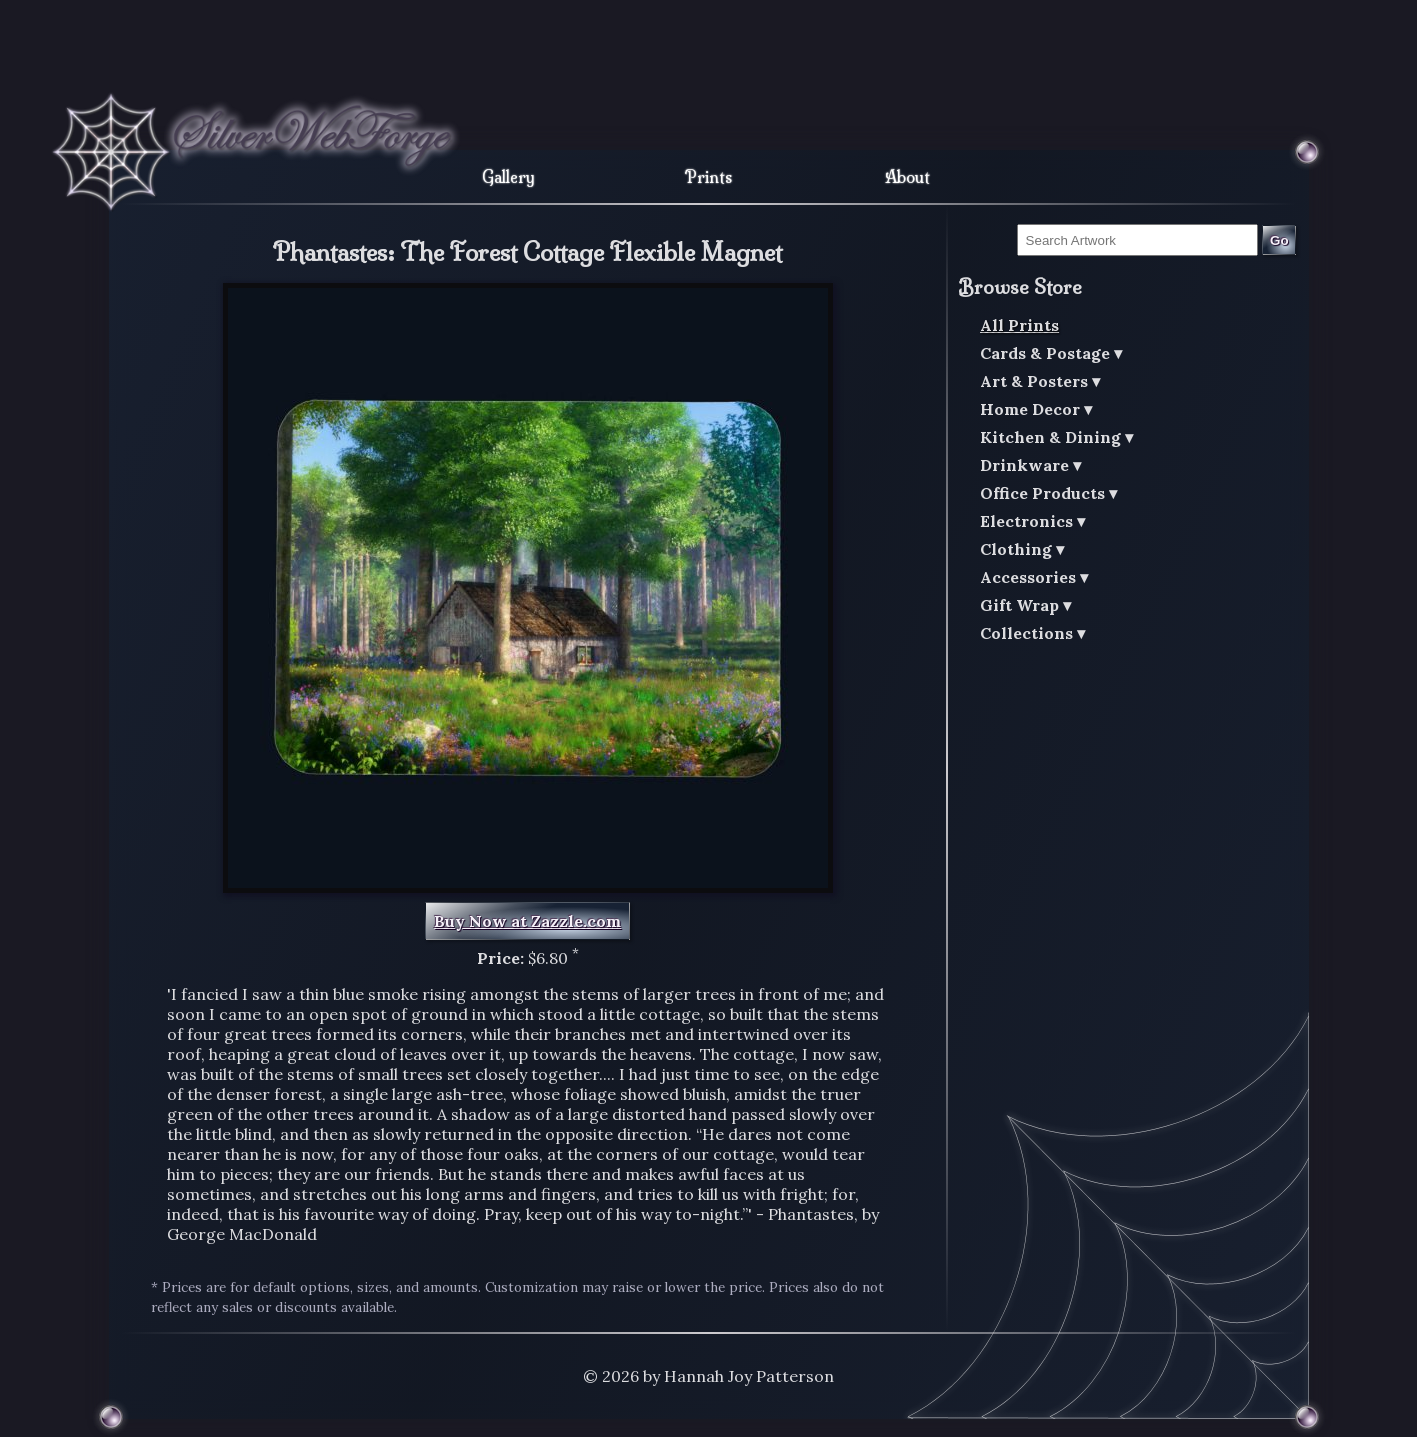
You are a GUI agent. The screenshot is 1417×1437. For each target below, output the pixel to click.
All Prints (1019, 325)
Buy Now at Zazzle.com (527, 921)
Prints (708, 177)
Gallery (508, 177)
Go (1279, 240)
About (907, 177)
